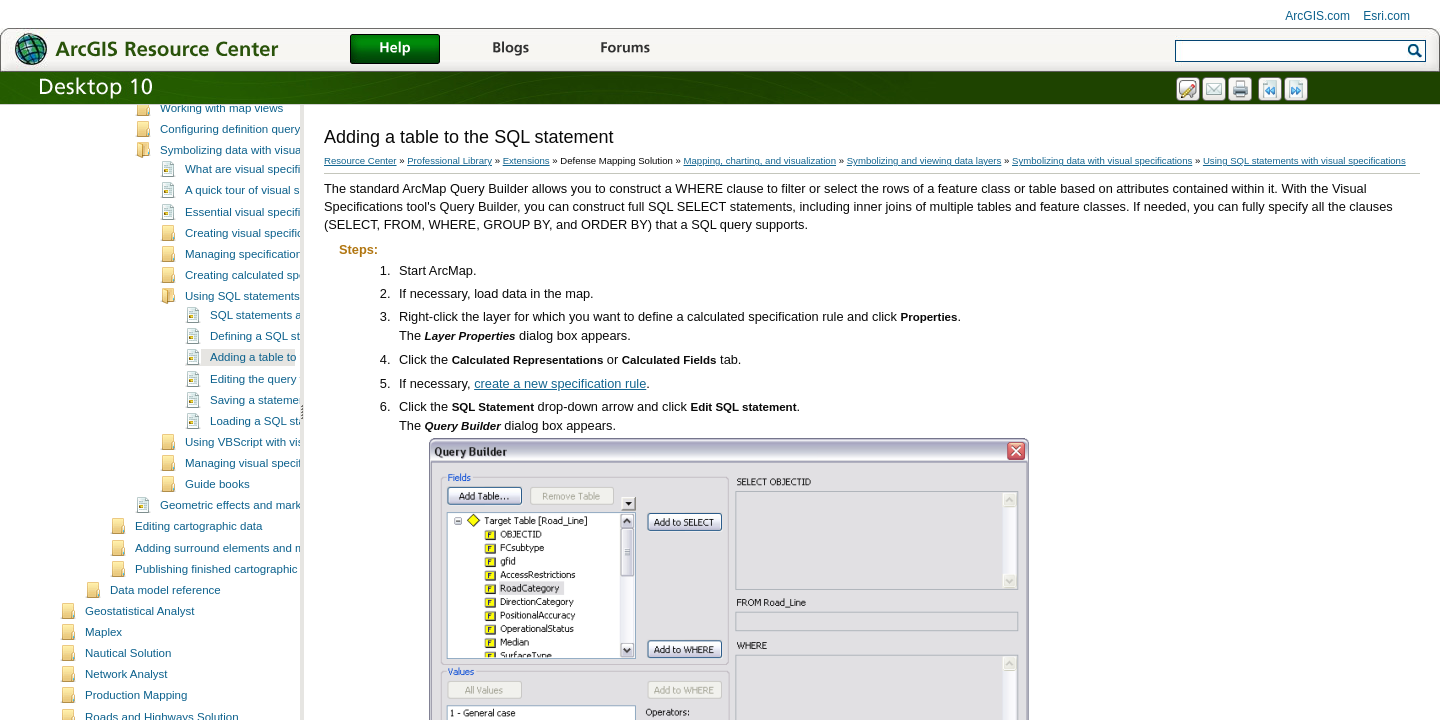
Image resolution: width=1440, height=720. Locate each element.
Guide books (217, 553)
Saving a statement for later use (291, 469)
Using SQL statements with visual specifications (1304, 160)
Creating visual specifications (259, 302)
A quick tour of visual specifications (274, 259)
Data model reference (165, 659)
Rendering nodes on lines (225, 135)
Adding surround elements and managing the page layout (281, 617)
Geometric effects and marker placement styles (280, 574)
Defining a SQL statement (275, 405)
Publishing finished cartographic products (240, 638)
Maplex (103, 701)
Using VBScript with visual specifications (288, 511)
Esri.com (1386, 16)
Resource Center (360, 160)
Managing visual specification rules (274, 532)
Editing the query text (264, 448)
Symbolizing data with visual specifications (268, 219)
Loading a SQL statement (275, 490)
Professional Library (449, 160)
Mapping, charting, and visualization (760, 160)
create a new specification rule (560, 383)
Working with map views (221, 177)
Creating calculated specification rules (281, 344)
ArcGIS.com (1317, 16)
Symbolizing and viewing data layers (228, 116)
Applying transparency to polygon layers (262, 156)
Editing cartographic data (198, 595)
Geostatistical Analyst (139, 680)
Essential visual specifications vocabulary (290, 281)
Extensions (526, 160)
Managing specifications (246, 323)
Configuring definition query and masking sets (276, 198)
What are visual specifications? (264, 238)
